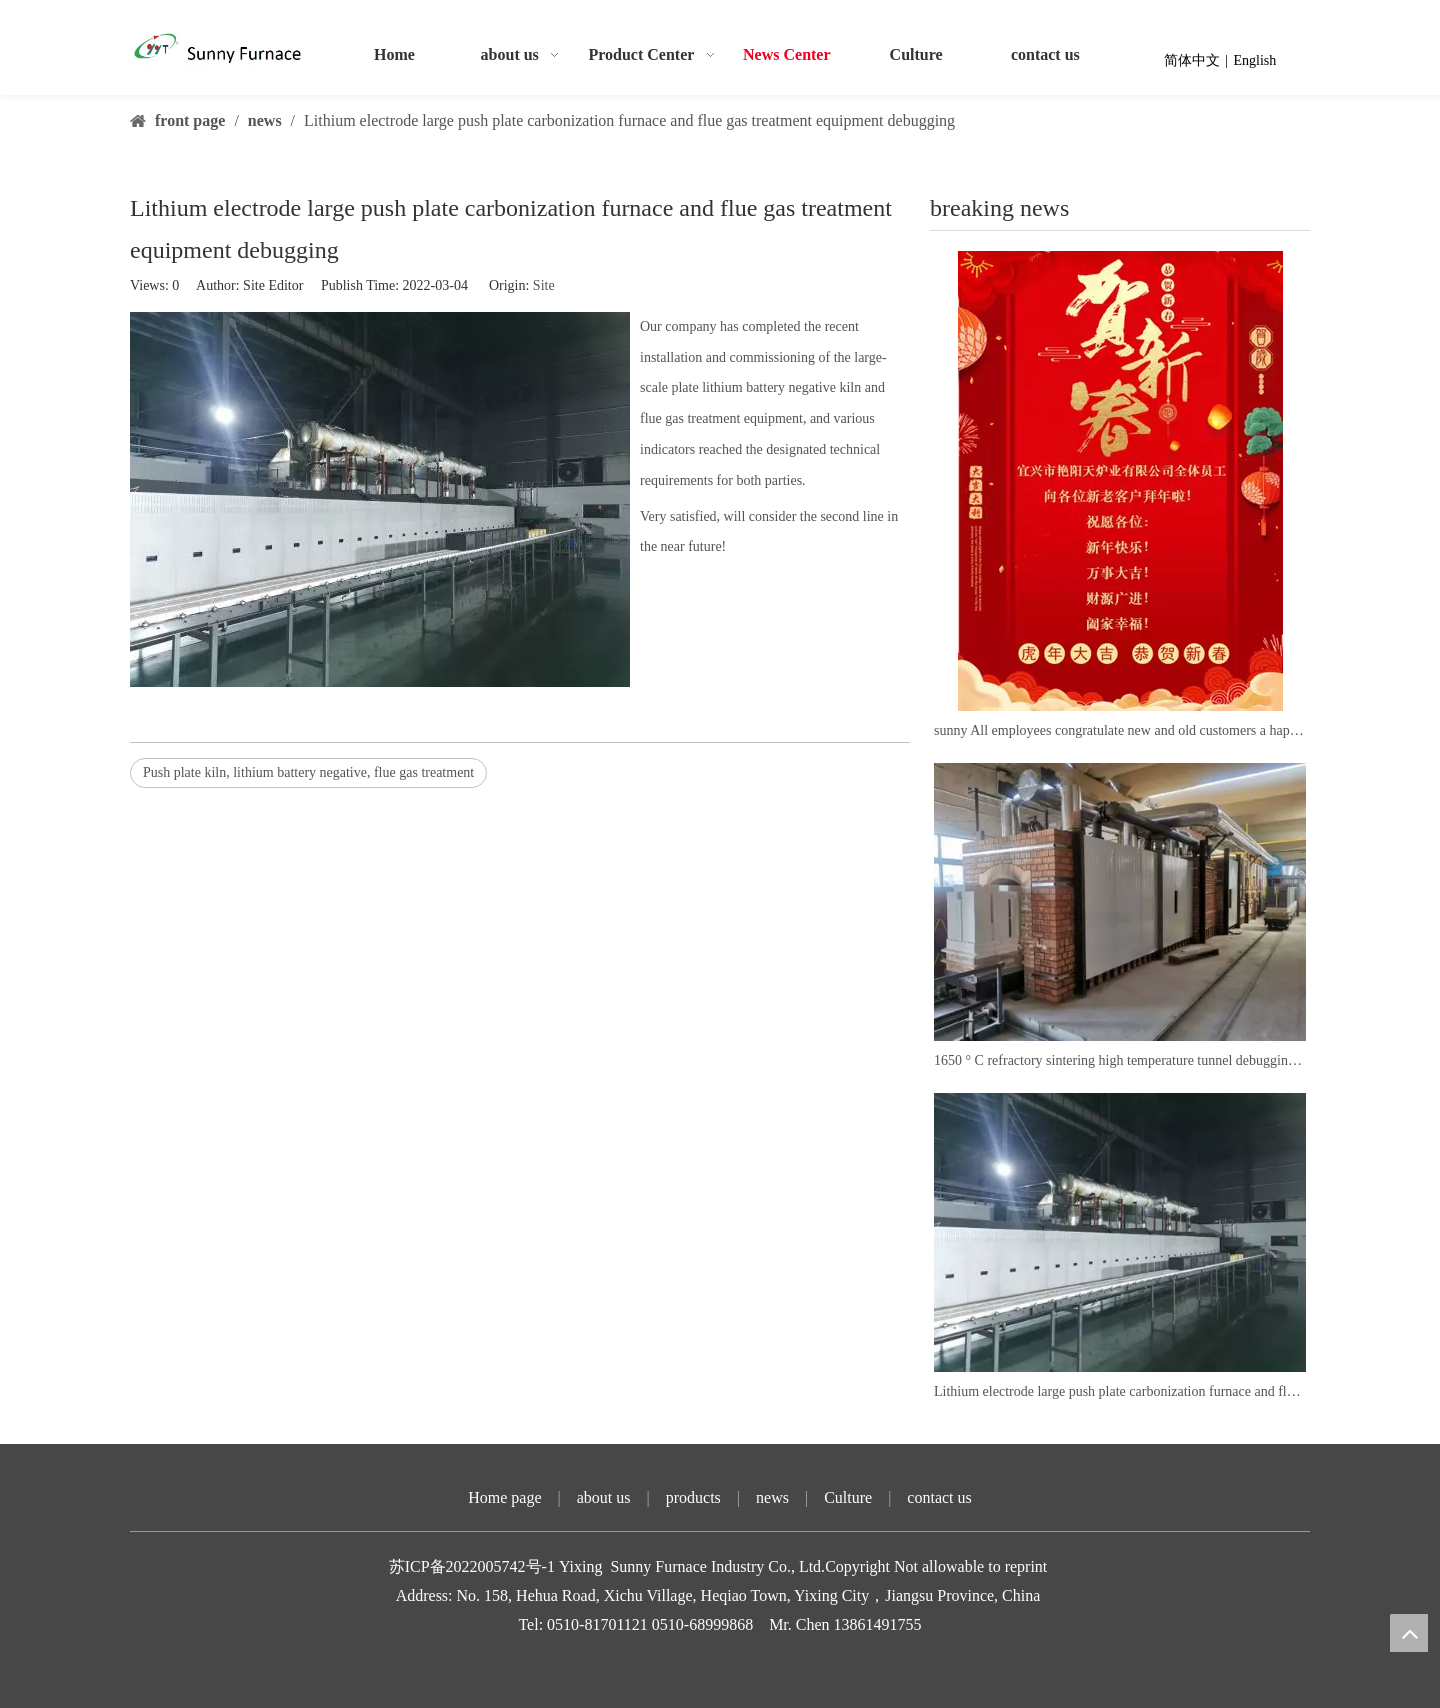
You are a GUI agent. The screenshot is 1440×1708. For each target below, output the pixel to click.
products (693, 1497)
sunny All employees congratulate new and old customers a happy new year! (1120, 730)
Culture (848, 1497)
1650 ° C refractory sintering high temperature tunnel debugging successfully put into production (1120, 1060)
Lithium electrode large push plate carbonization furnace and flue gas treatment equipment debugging (1120, 1391)
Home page (504, 1497)
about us (604, 1497)
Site (544, 285)
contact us (939, 1497)
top (1409, 1633)
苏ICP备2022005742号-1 (474, 1566)
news (772, 1497)
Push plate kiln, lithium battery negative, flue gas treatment (308, 772)
